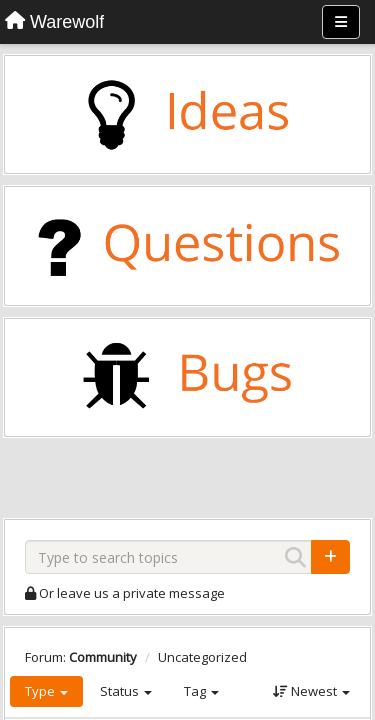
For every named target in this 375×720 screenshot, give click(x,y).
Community (103, 657)
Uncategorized (202, 657)
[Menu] (341, 22)
